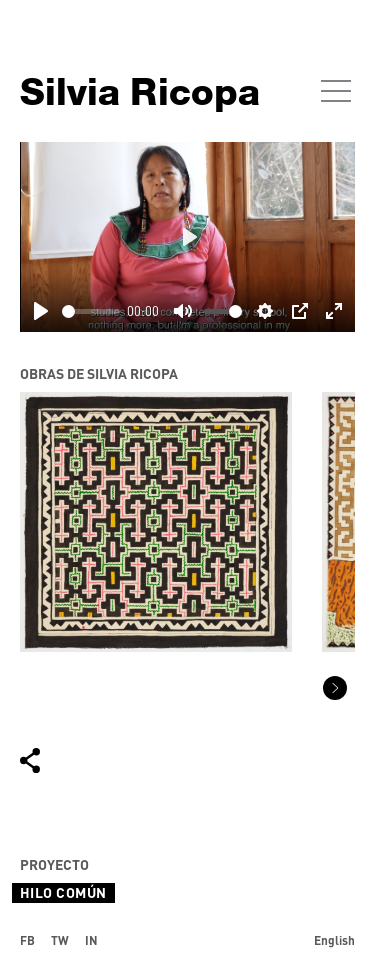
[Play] (41, 311)
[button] (335, 688)
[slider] (91, 311)
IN (91, 940)
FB (27, 940)
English (334, 940)
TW (60, 940)
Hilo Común (63, 892)
